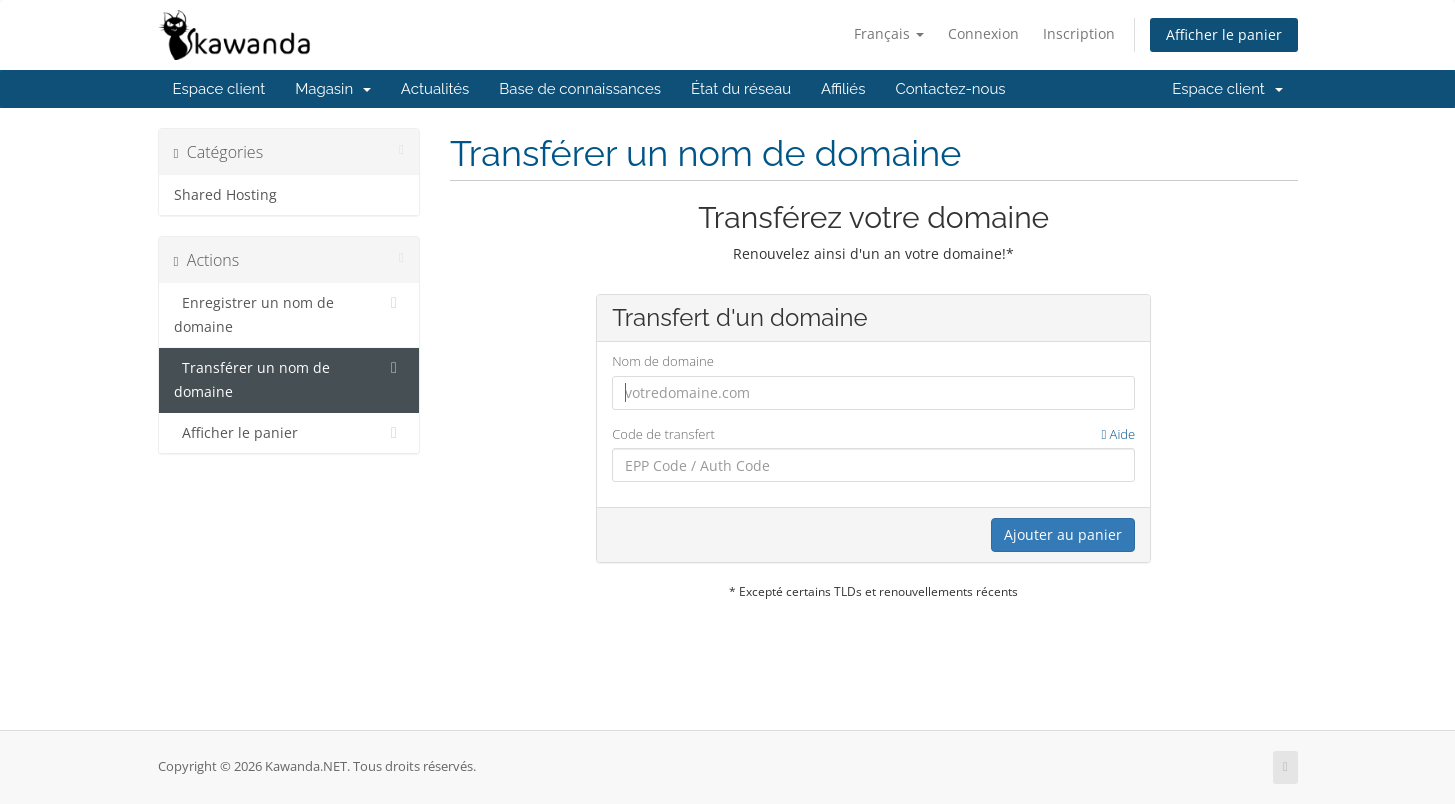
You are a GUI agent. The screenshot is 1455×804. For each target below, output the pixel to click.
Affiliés (843, 89)
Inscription (1079, 33)
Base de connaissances (580, 89)
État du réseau (741, 89)
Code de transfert (873, 434)
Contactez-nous (950, 89)
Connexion (983, 33)
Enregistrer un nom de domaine (289, 313)
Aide (1118, 434)
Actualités (435, 89)
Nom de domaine (663, 361)
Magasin (333, 89)
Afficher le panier (1224, 34)
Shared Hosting (225, 195)
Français (889, 33)
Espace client (219, 89)
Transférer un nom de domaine (289, 378)
